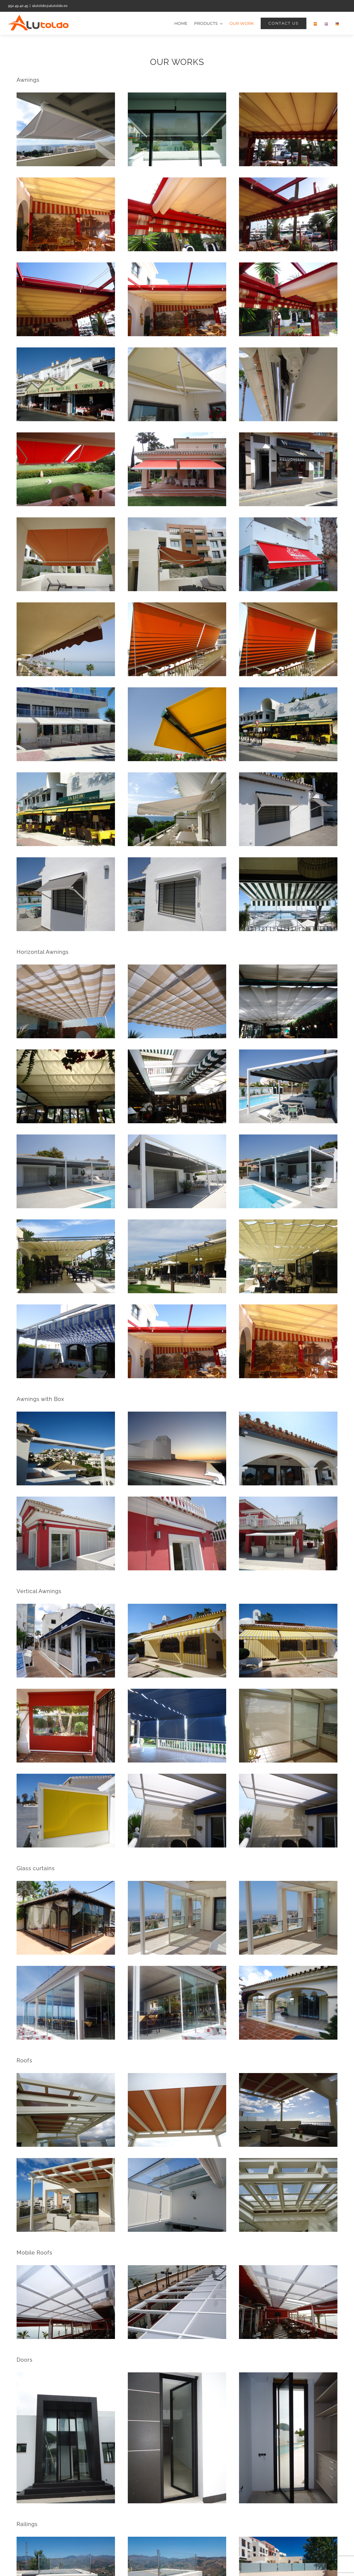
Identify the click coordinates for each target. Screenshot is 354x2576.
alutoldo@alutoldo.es (49, 6)
